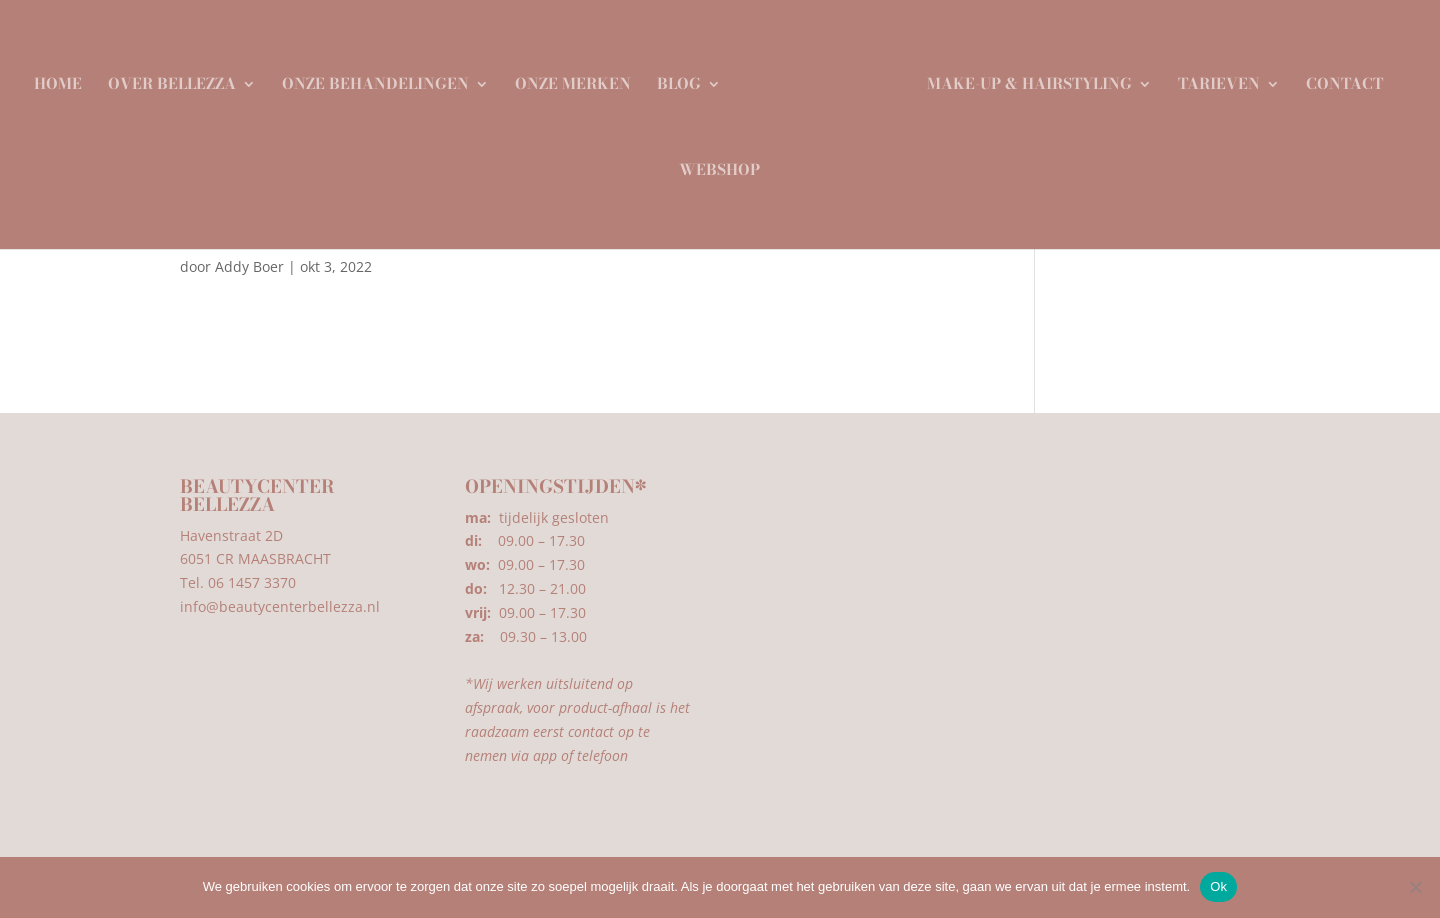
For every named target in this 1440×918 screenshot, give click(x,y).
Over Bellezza (179, 79)
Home (65, 79)
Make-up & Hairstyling (1022, 79)
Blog (686, 79)
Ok (1218, 886)
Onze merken (580, 79)
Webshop (719, 165)
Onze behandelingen (382, 79)
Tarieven (1212, 79)
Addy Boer (249, 266)
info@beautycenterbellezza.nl (280, 606)
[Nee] (1415, 887)
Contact (1337, 79)
